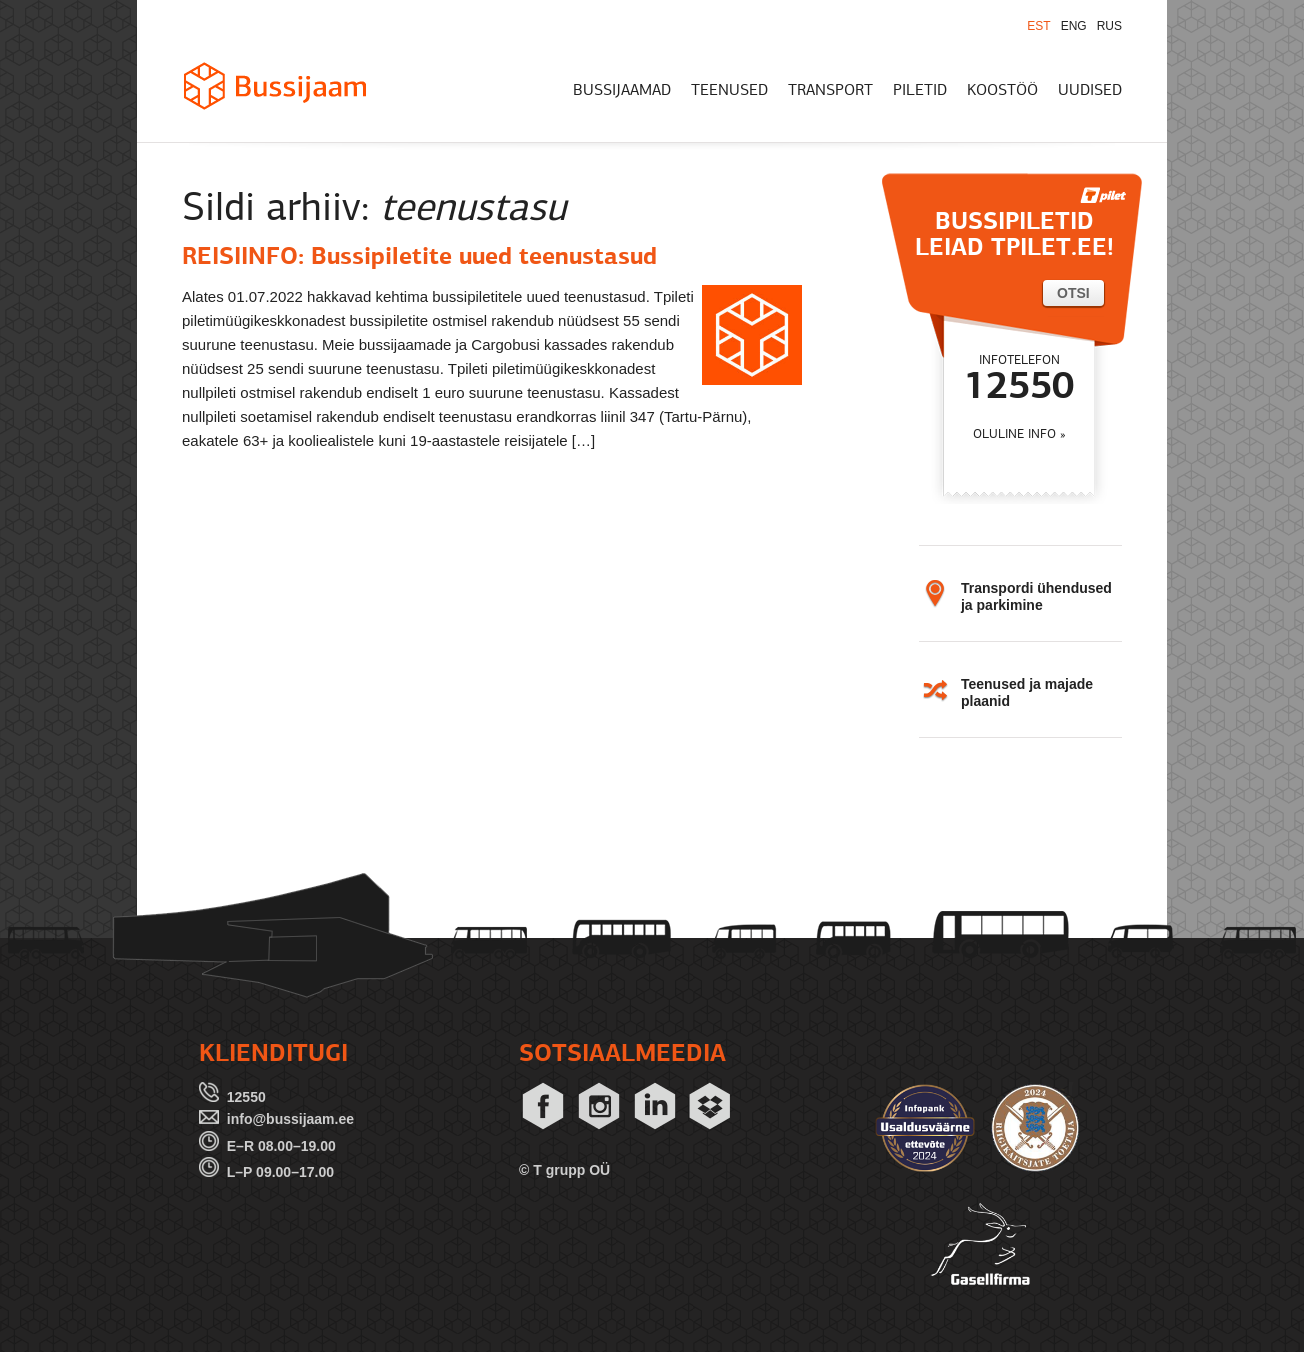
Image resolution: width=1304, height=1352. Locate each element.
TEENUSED (729, 91)
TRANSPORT (830, 91)
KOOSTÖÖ (1002, 91)
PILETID (920, 91)
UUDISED (1090, 91)
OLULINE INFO (1014, 434)
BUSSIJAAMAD (622, 91)
